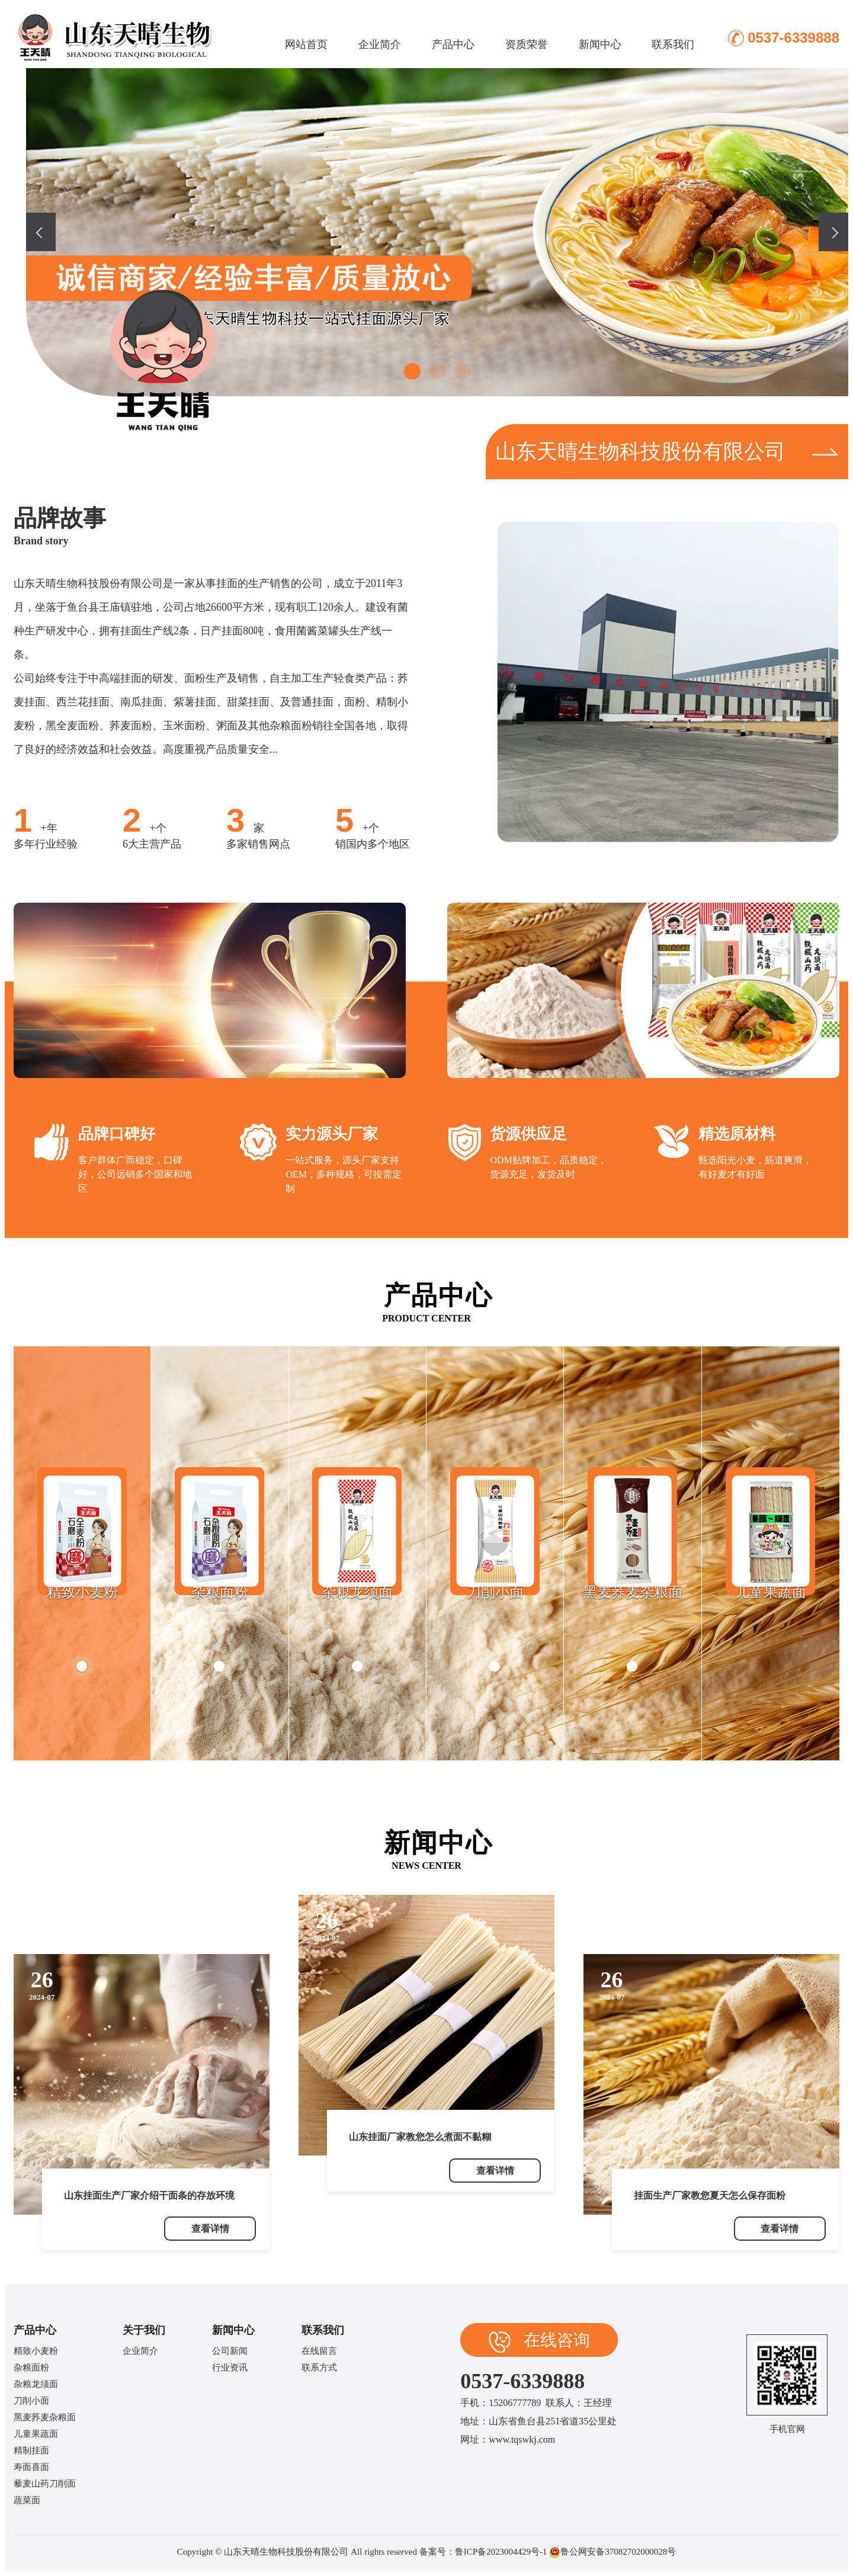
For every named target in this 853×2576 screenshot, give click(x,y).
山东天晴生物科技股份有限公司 (667, 451)
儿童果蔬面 (36, 2434)
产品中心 (453, 44)
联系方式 (319, 2367)
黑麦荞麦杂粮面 (45, 2417)
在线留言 (319, 2351)
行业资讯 (230, 2367)
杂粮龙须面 (36, 2384)
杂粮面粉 (31, 2367)
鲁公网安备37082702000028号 (618, 2551)
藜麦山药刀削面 (45, 2483)
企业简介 (379, 44)
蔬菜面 (27, 2500)
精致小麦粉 (36, 2351)
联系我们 (673, 44)
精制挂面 (31, 2450)
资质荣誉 (526, 44)
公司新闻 (230, 2351)
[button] (412, 371)
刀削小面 (31, 2400)
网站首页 (306, 44)
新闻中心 (600, 44)
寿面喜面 (31, 2467)
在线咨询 (539, 2342)
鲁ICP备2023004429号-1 (501, 2551)
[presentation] (41, 232)
